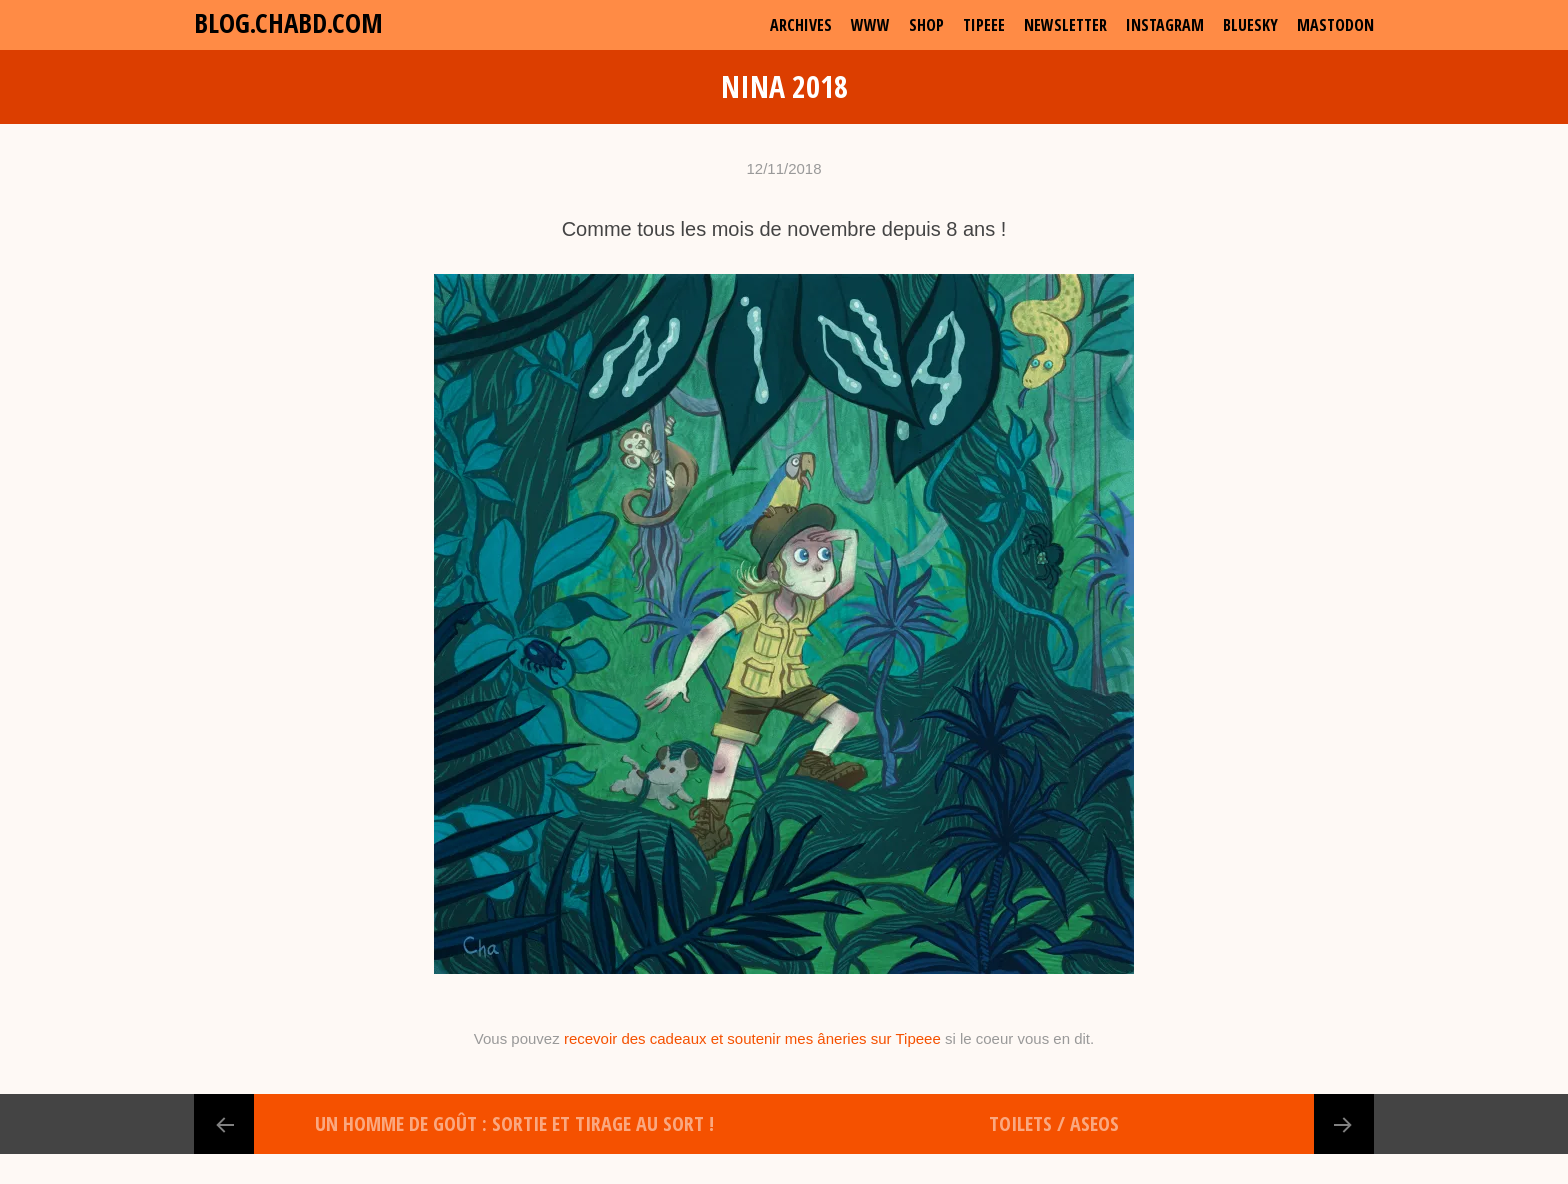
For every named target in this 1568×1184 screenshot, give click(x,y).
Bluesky (1250, 25)
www (870, 25)
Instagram (1165, 25)
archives (801, 25)
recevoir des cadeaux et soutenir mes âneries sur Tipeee (752, 1038)
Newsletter (1065, 25)
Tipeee (984, 25)
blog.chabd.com (288, 22)
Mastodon (1335, 25)
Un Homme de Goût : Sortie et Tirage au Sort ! (514, 1123)
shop (926, 25)
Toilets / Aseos (1054, 1123)
